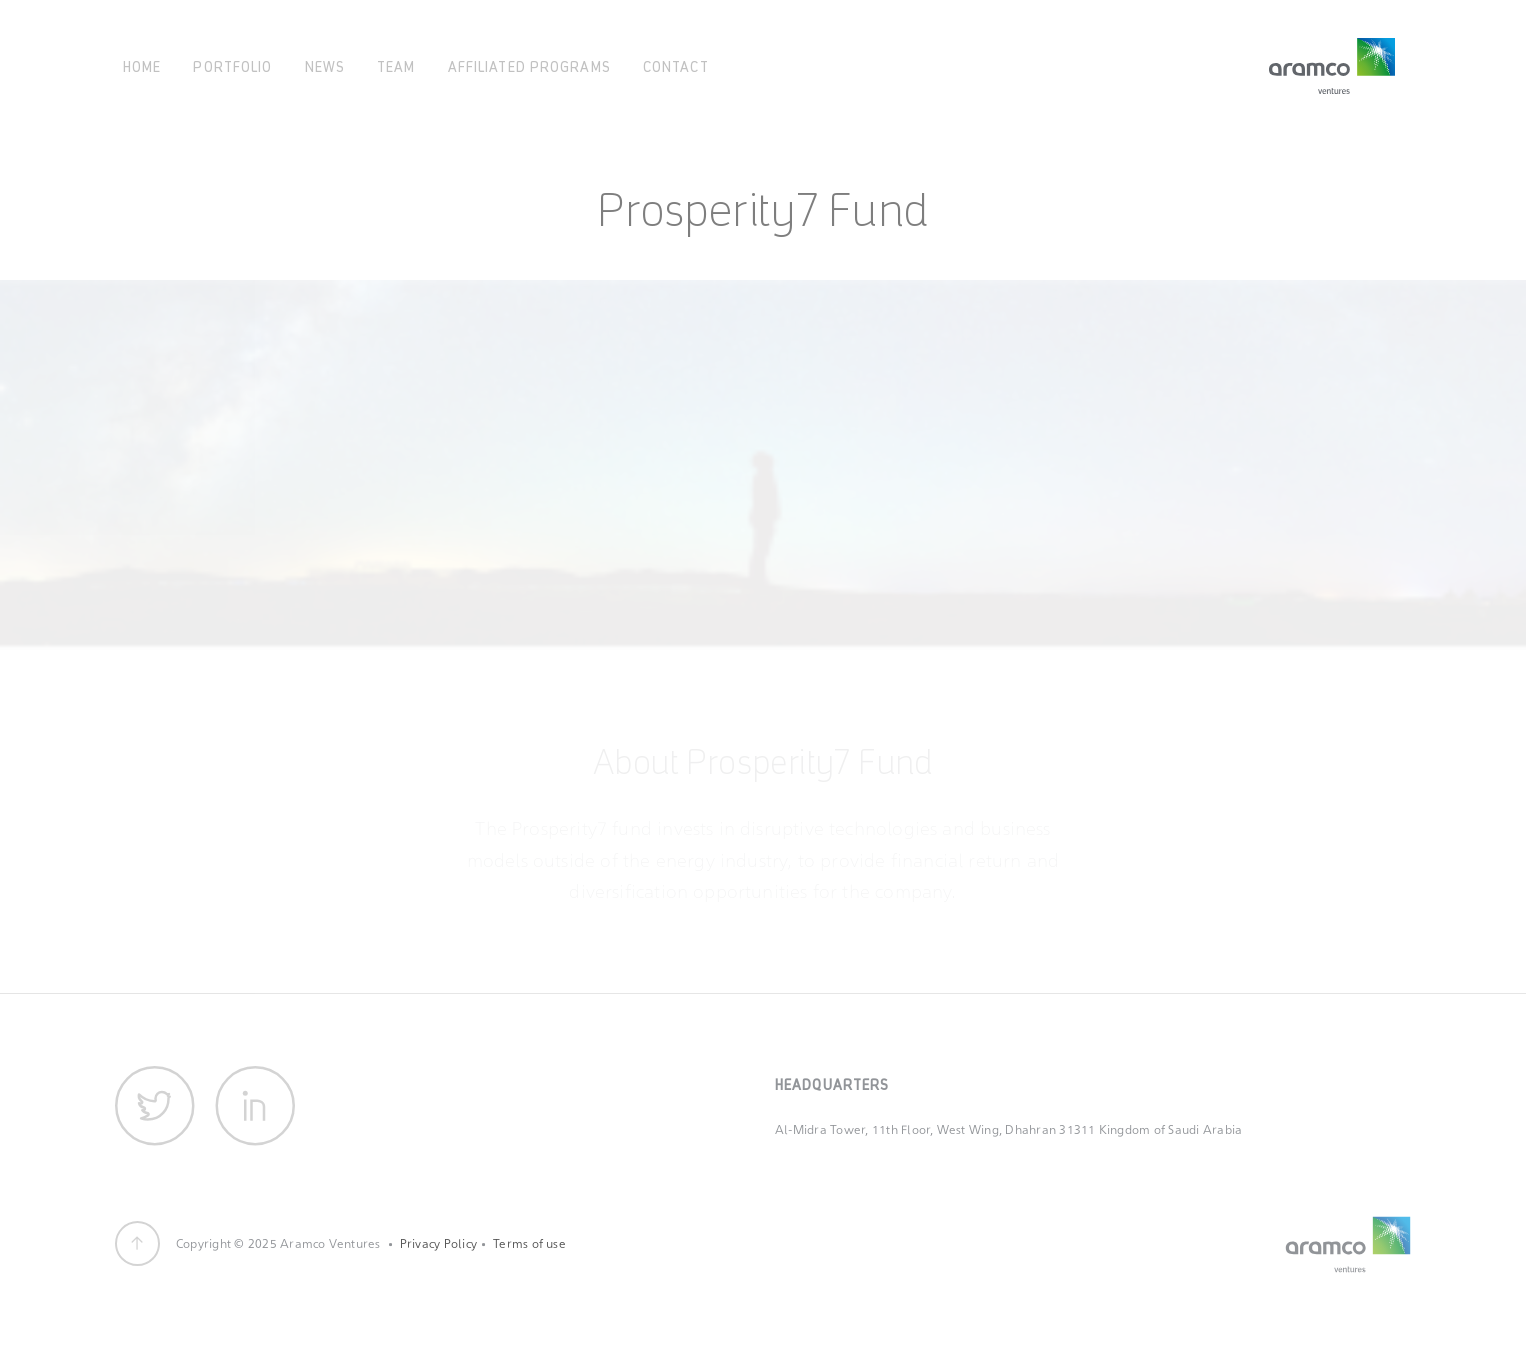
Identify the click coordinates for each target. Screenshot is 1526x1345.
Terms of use (529, 1244)
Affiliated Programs (529, 65)
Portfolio (232, 65)
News (325, 65)
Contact (676, 65)
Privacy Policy (438, 1244)
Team (396, 65)
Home (142, 65)
